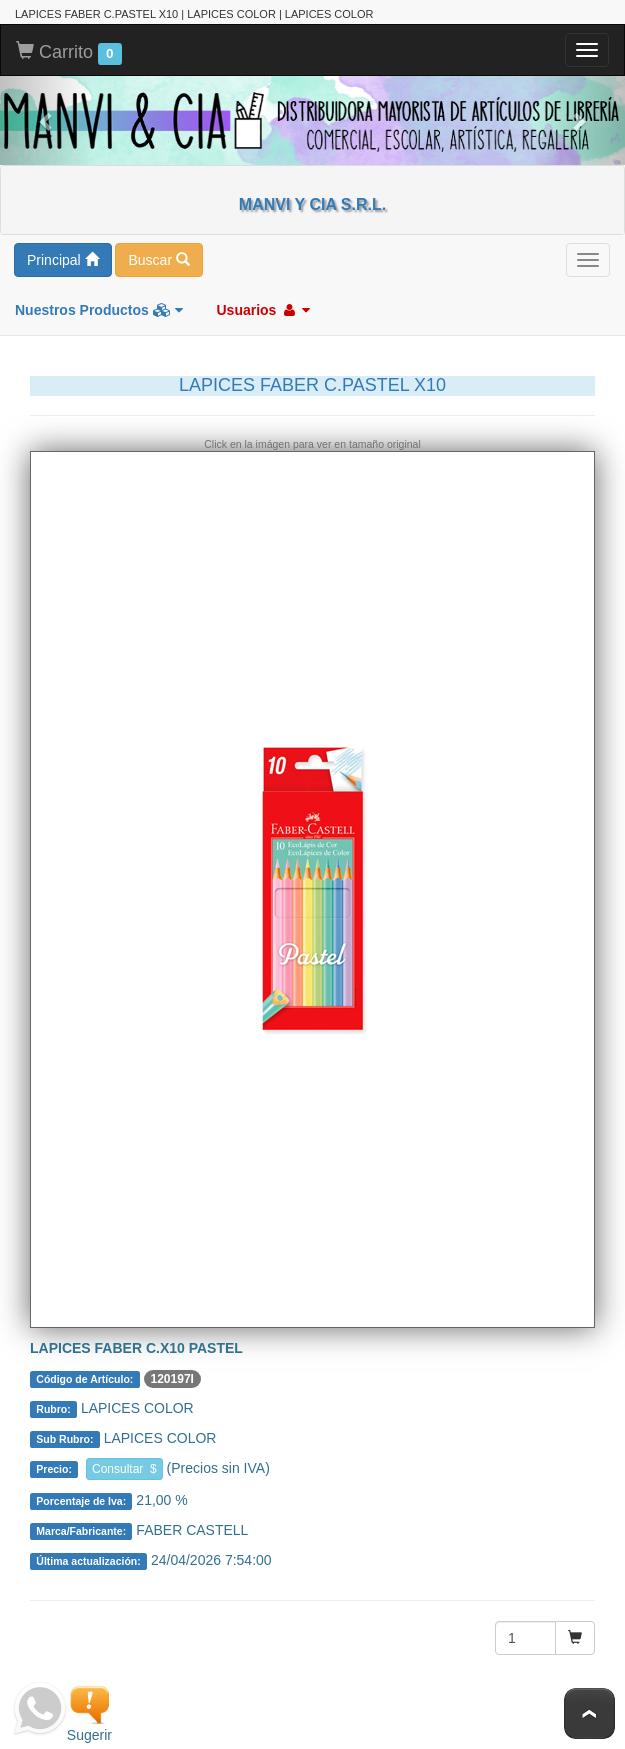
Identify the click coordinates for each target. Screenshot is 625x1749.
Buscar (158, 260)
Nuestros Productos (99, 310)
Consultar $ (124, 1469)
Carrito (69, 53)
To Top (589, 1713)
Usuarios (263, 310)
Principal (63, 260)
